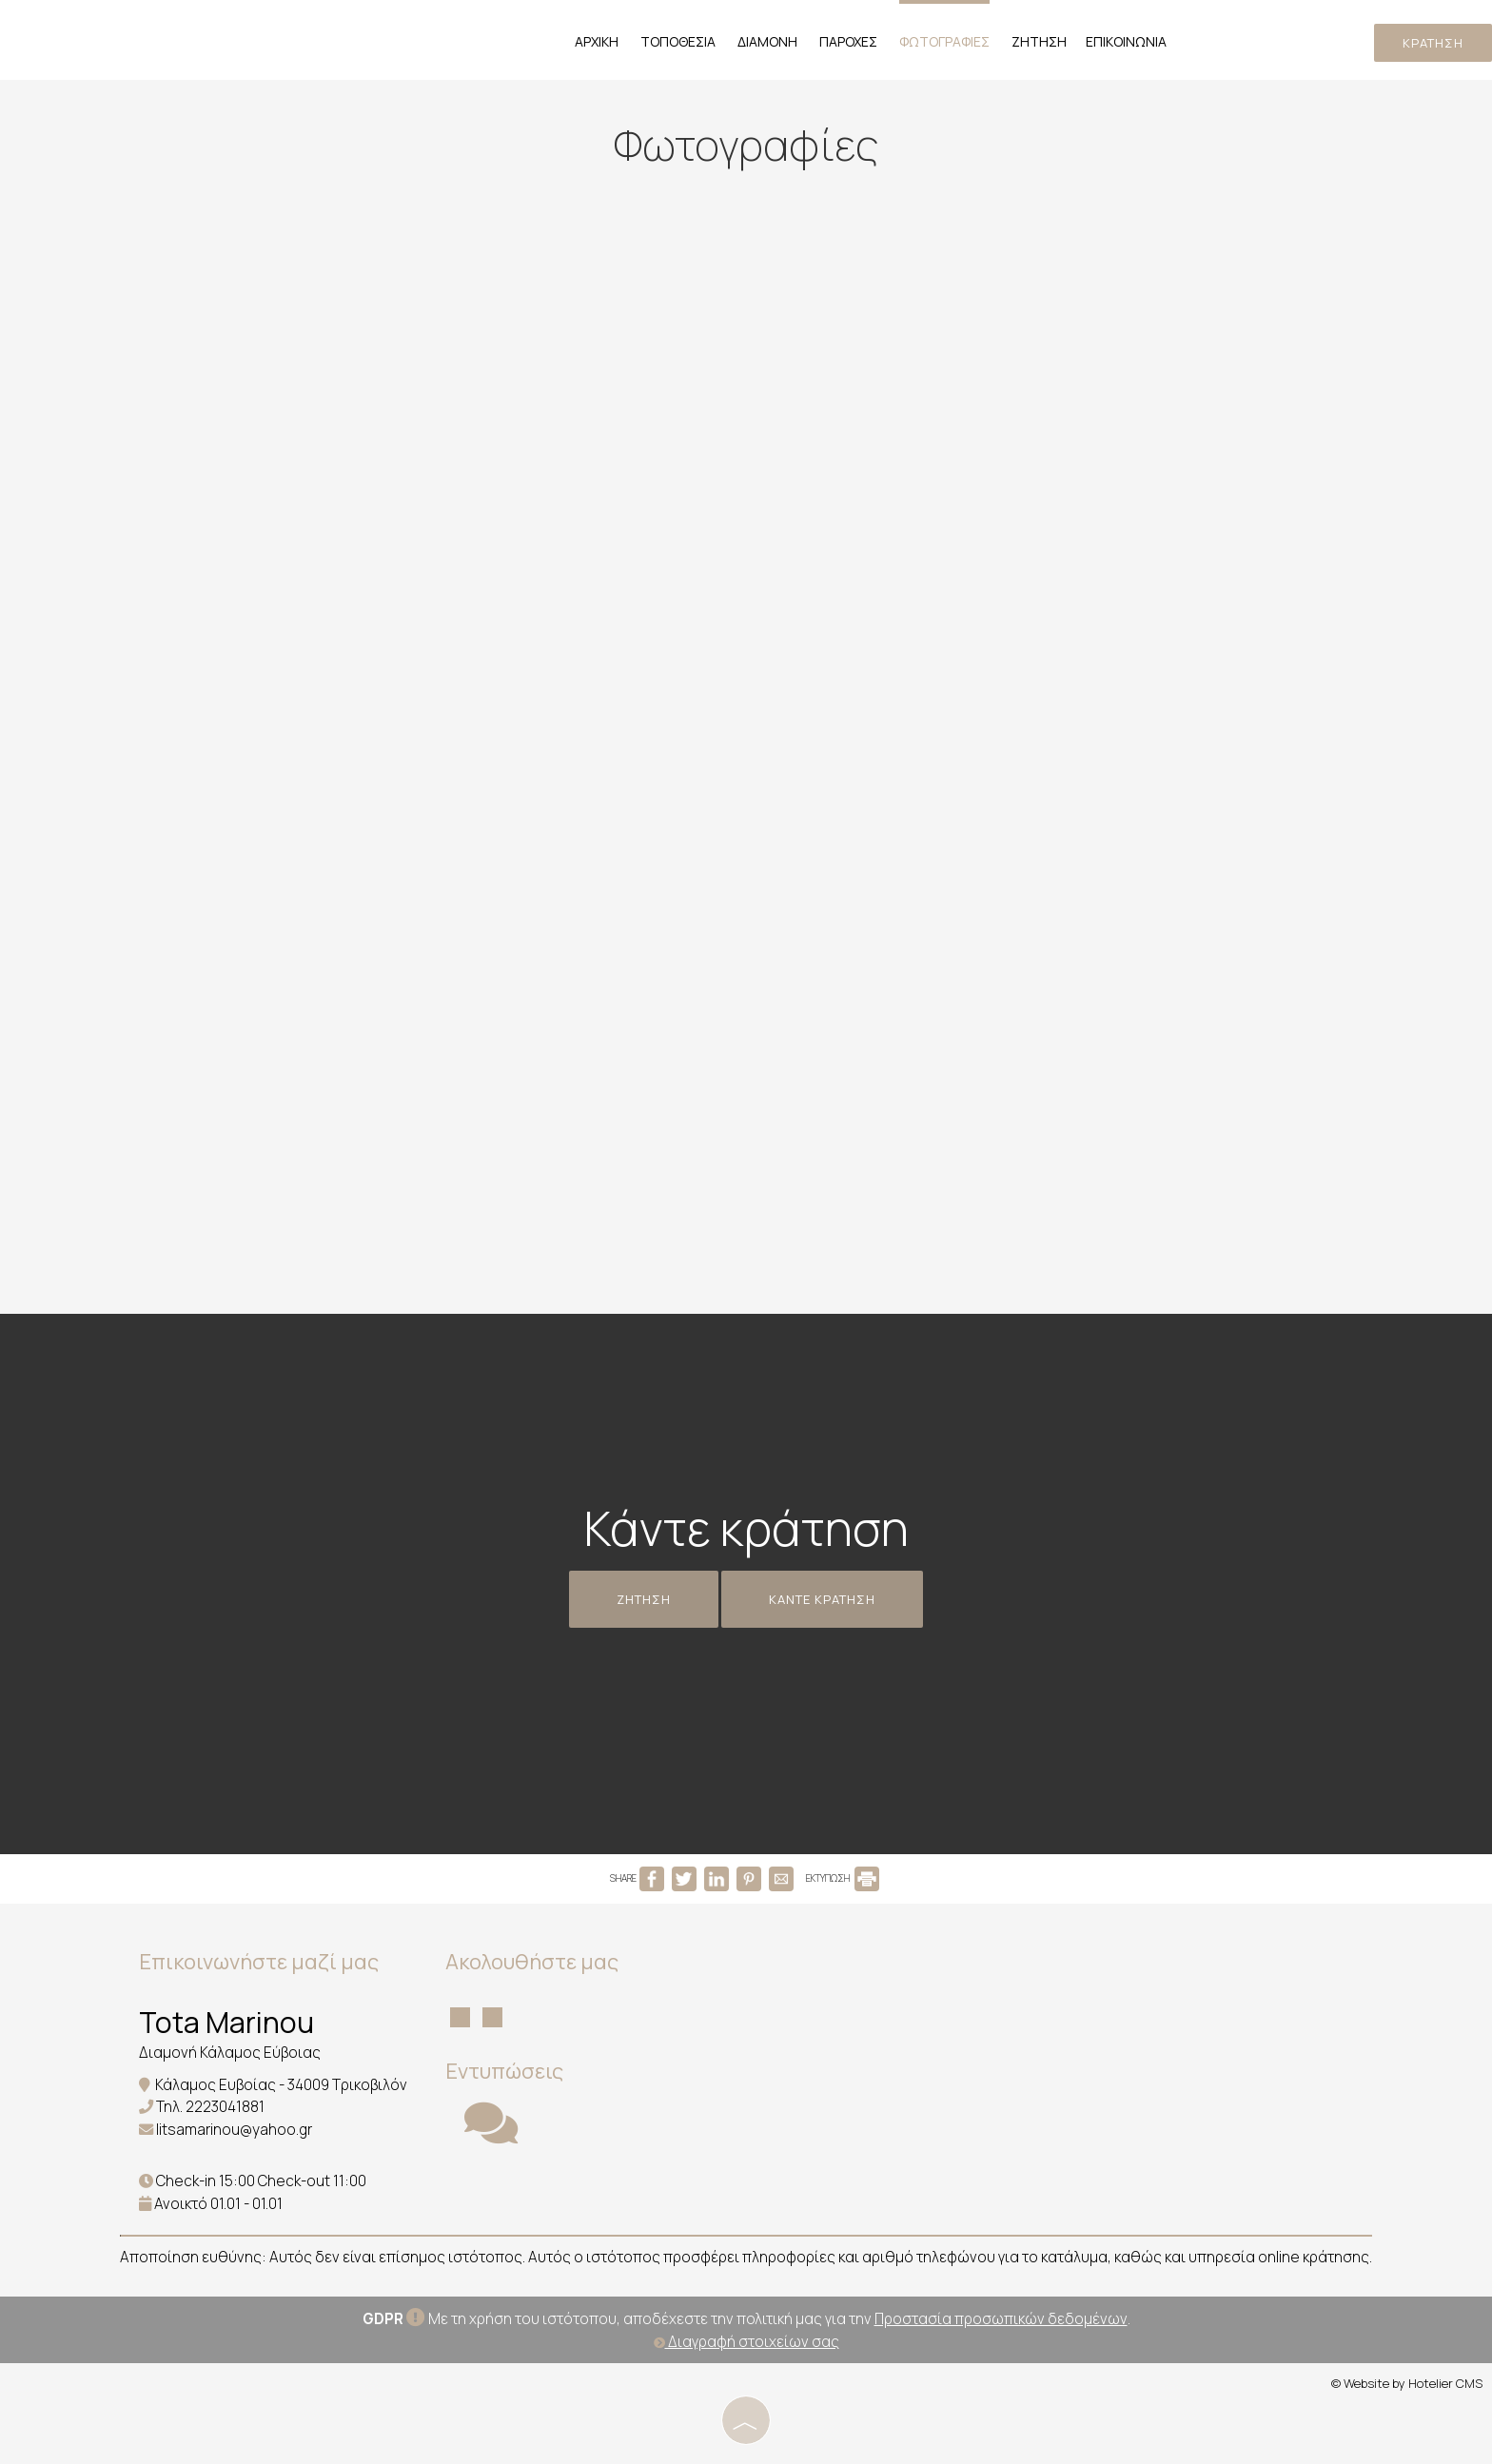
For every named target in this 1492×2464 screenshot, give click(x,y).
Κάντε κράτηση (822, 1599)
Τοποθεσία (678, 41)
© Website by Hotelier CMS (1406, 2383)
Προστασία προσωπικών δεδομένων (1001, 2319)
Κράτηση (1433, 42)
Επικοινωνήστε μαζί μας (259, 1961)
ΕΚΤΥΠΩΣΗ (842, 1878)
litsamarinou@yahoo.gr (234, 2130)
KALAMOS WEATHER (854, 2013)
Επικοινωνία (1126, 41)
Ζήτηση (1039, 41)
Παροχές (848, 41)
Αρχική (596, 41)
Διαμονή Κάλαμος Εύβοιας (230, 2053)
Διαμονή (767, 41)
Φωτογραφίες (944, 41)
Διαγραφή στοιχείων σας (746, 2342)
